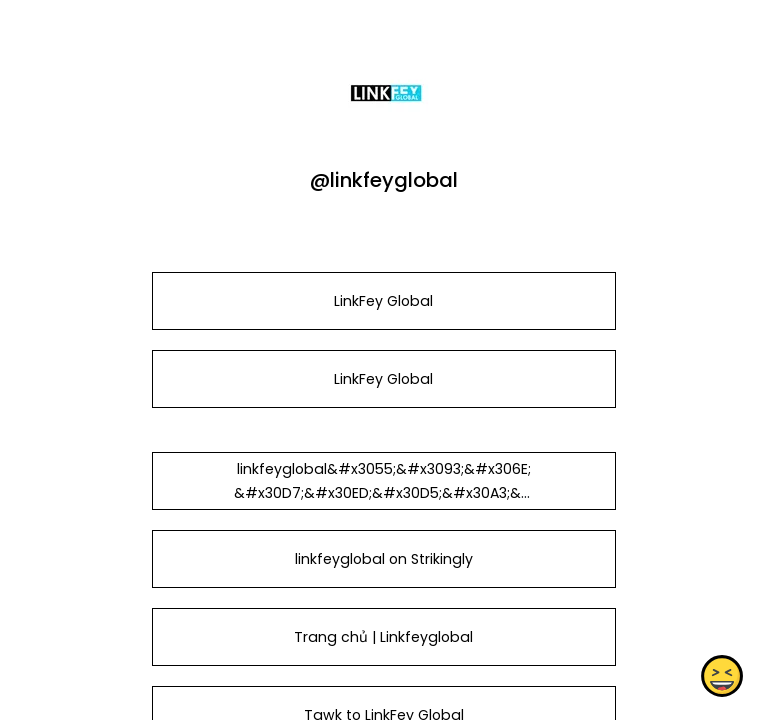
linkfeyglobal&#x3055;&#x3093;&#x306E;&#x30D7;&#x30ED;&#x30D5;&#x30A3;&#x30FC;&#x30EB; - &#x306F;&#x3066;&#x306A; (384, 505)
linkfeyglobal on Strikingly (384, 559)
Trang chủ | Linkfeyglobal (383, 637)
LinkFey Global (383, 301)
